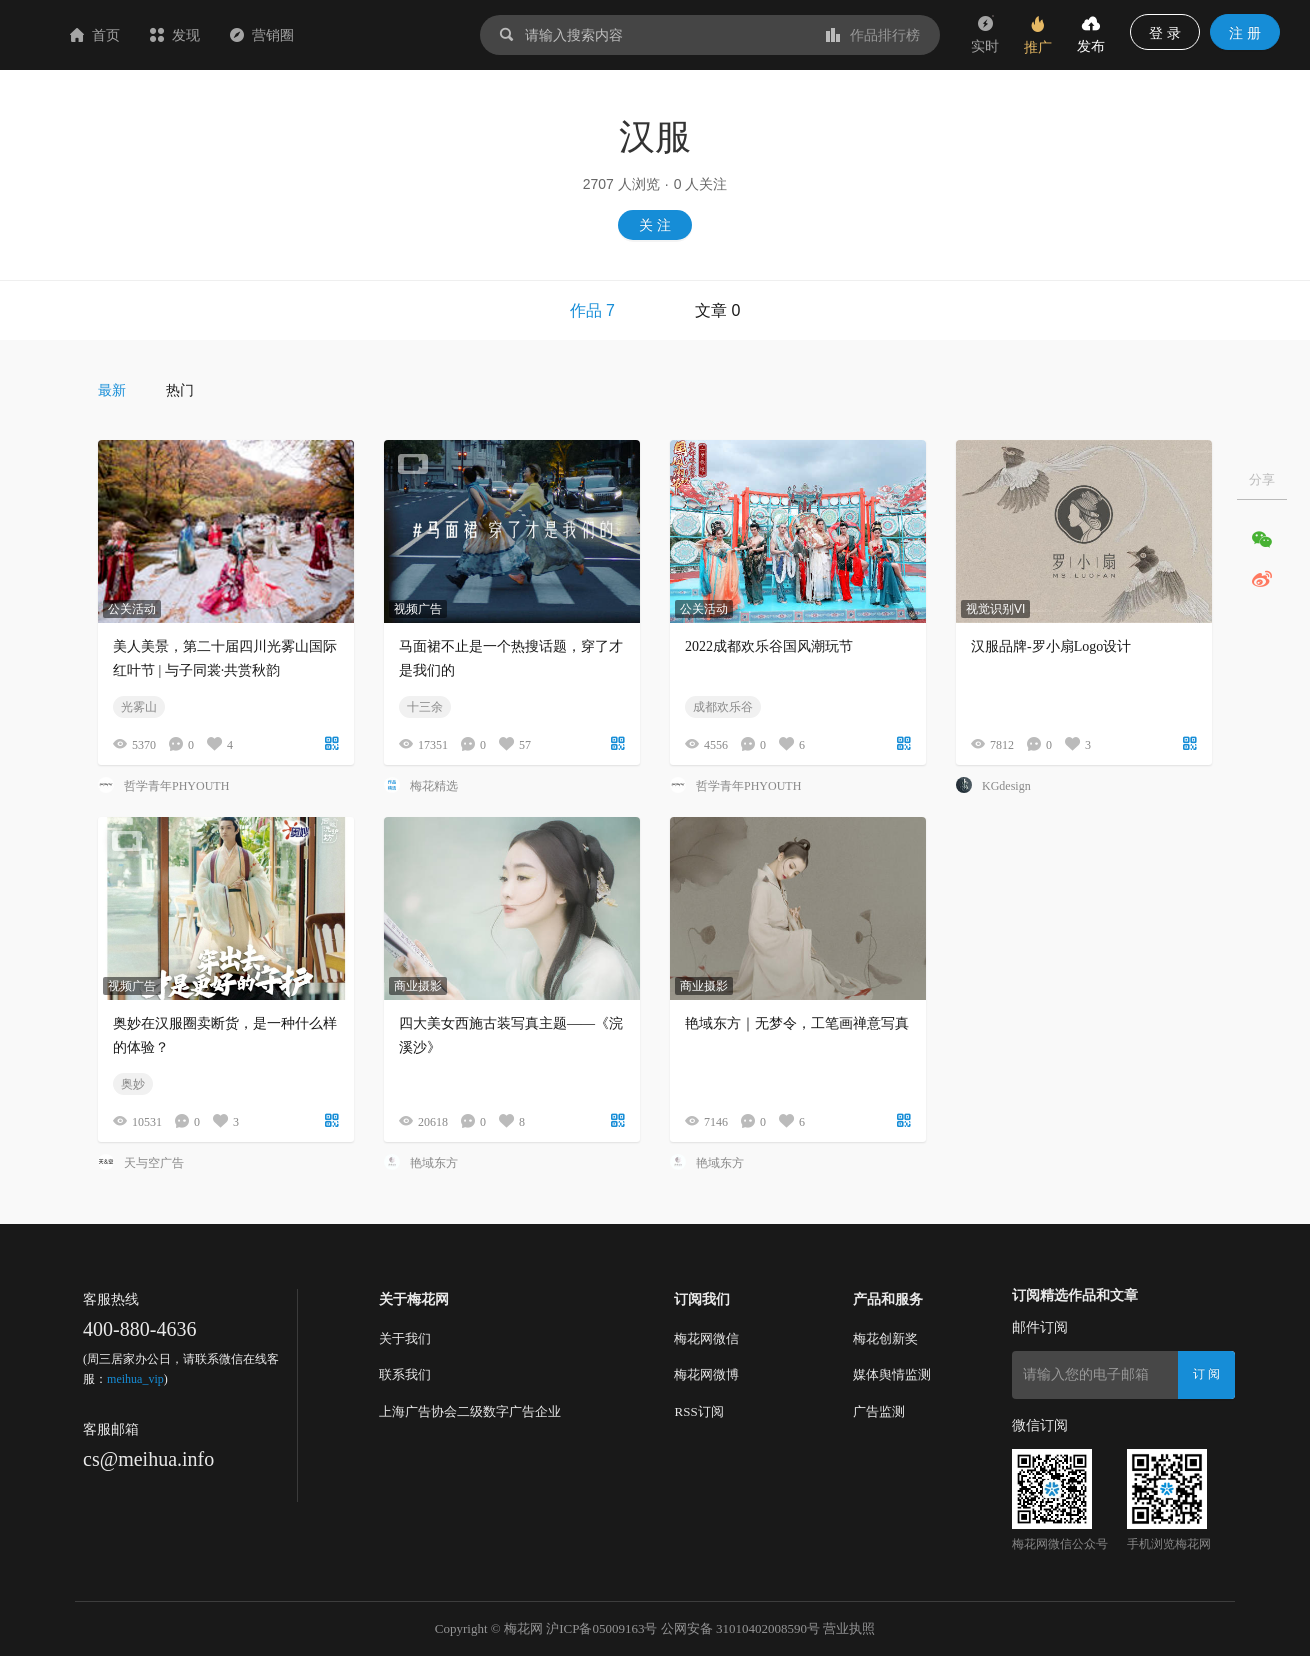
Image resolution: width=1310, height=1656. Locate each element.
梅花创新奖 (885, 1338)
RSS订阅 (698, 1411)
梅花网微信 (706, 1338)
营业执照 (849, 1628)
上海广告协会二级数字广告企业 (470, 1411)
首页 (214, 35)
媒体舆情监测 (892, 1374)
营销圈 (381, 35)
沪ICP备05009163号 (601, 1628)
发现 (294, 35)
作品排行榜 (873, 35)
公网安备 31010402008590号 (740, 1628)
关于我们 (405, 1338)
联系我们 (405, 1374)
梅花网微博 (706, 1374)
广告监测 (879, 1411)
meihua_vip (135, 1379)
